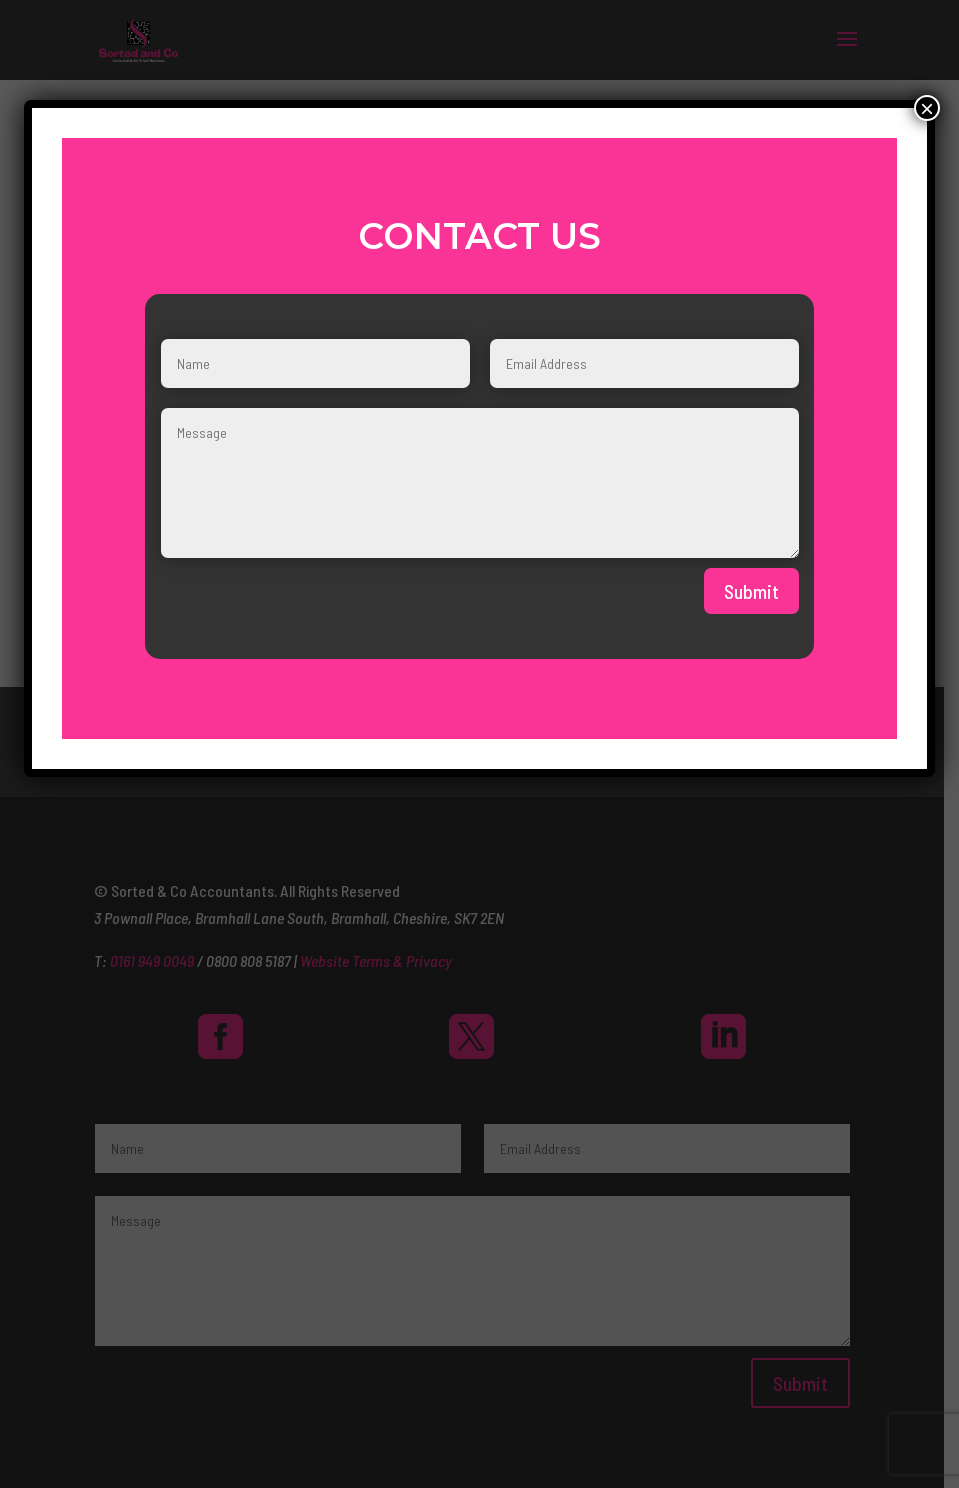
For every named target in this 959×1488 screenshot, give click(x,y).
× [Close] (927, 108)
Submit (751, 591)
